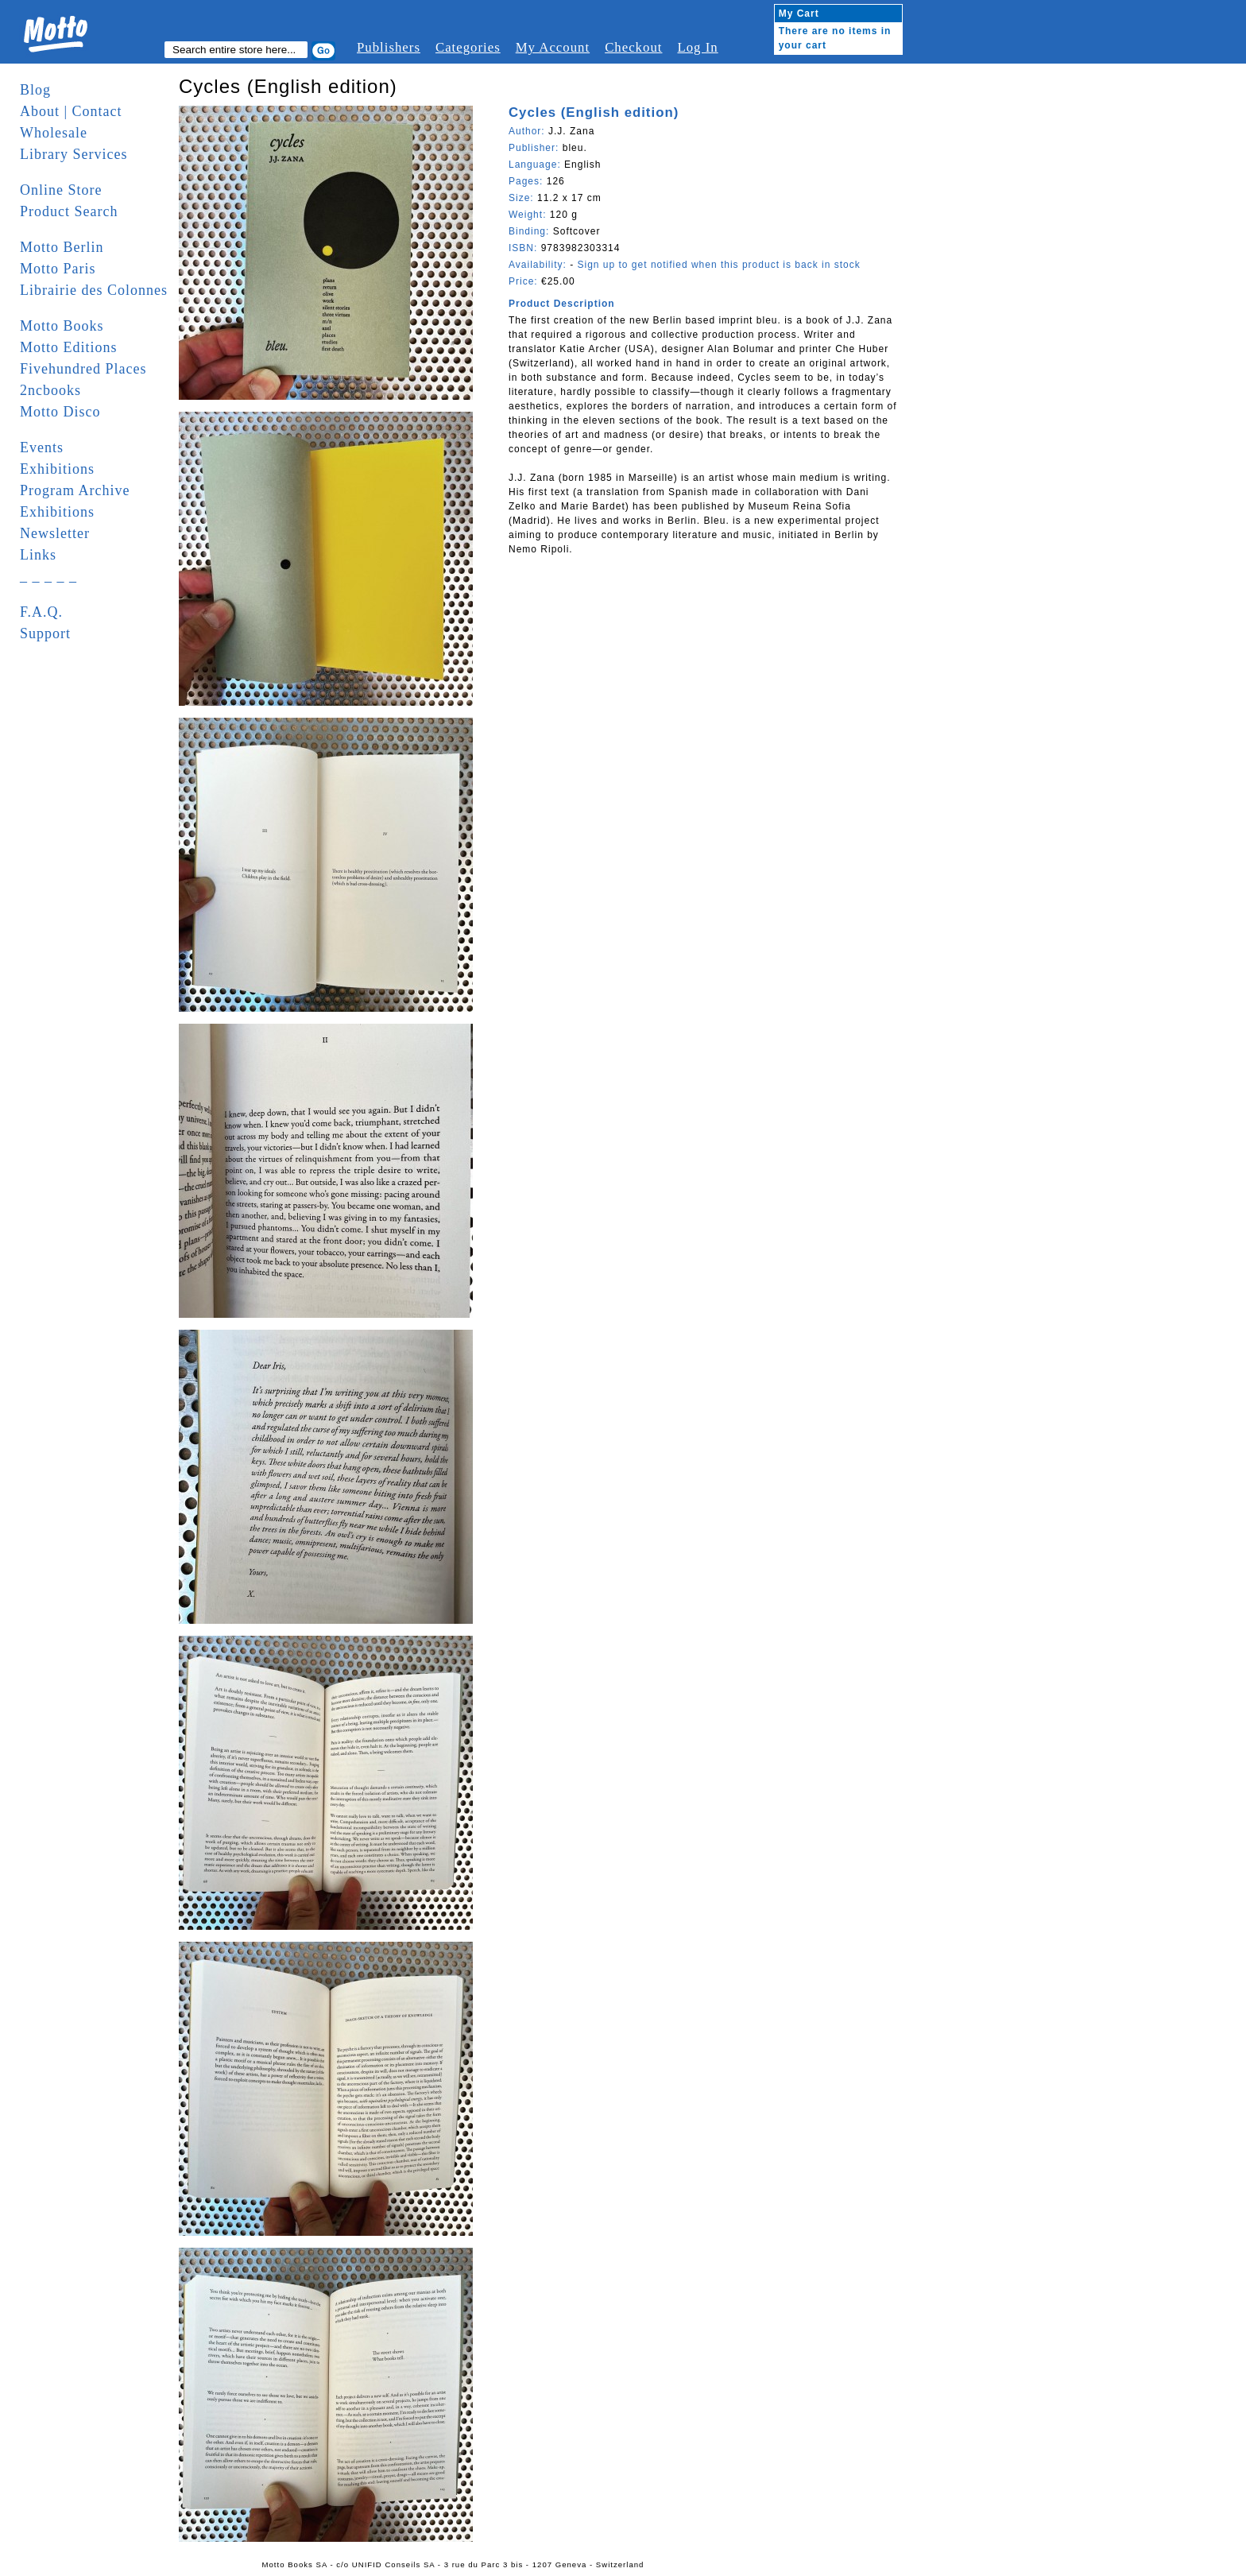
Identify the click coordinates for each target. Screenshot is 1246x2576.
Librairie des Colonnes (94, 290)
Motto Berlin (62, 247)
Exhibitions (57, 469)
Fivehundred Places (83, 369)
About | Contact (71, 111)
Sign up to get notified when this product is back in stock (718, 264)
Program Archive (75, 490)
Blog (35, 90)
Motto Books (62, 326)
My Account (553, 47)
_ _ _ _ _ (48, 576)
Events (42, 447)
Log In (697, 47)
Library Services (73, 154)
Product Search (69, 211)
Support (45, 633)
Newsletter (55, 533)
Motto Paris (58, 269)
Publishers (388, 47)
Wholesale (53, 133)
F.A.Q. (41, 612)
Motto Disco (60, 412)
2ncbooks (50, 390)
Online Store (61, 190)
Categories (468, 47)
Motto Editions (69, 347)
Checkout (633, 47)
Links (38, 555)
